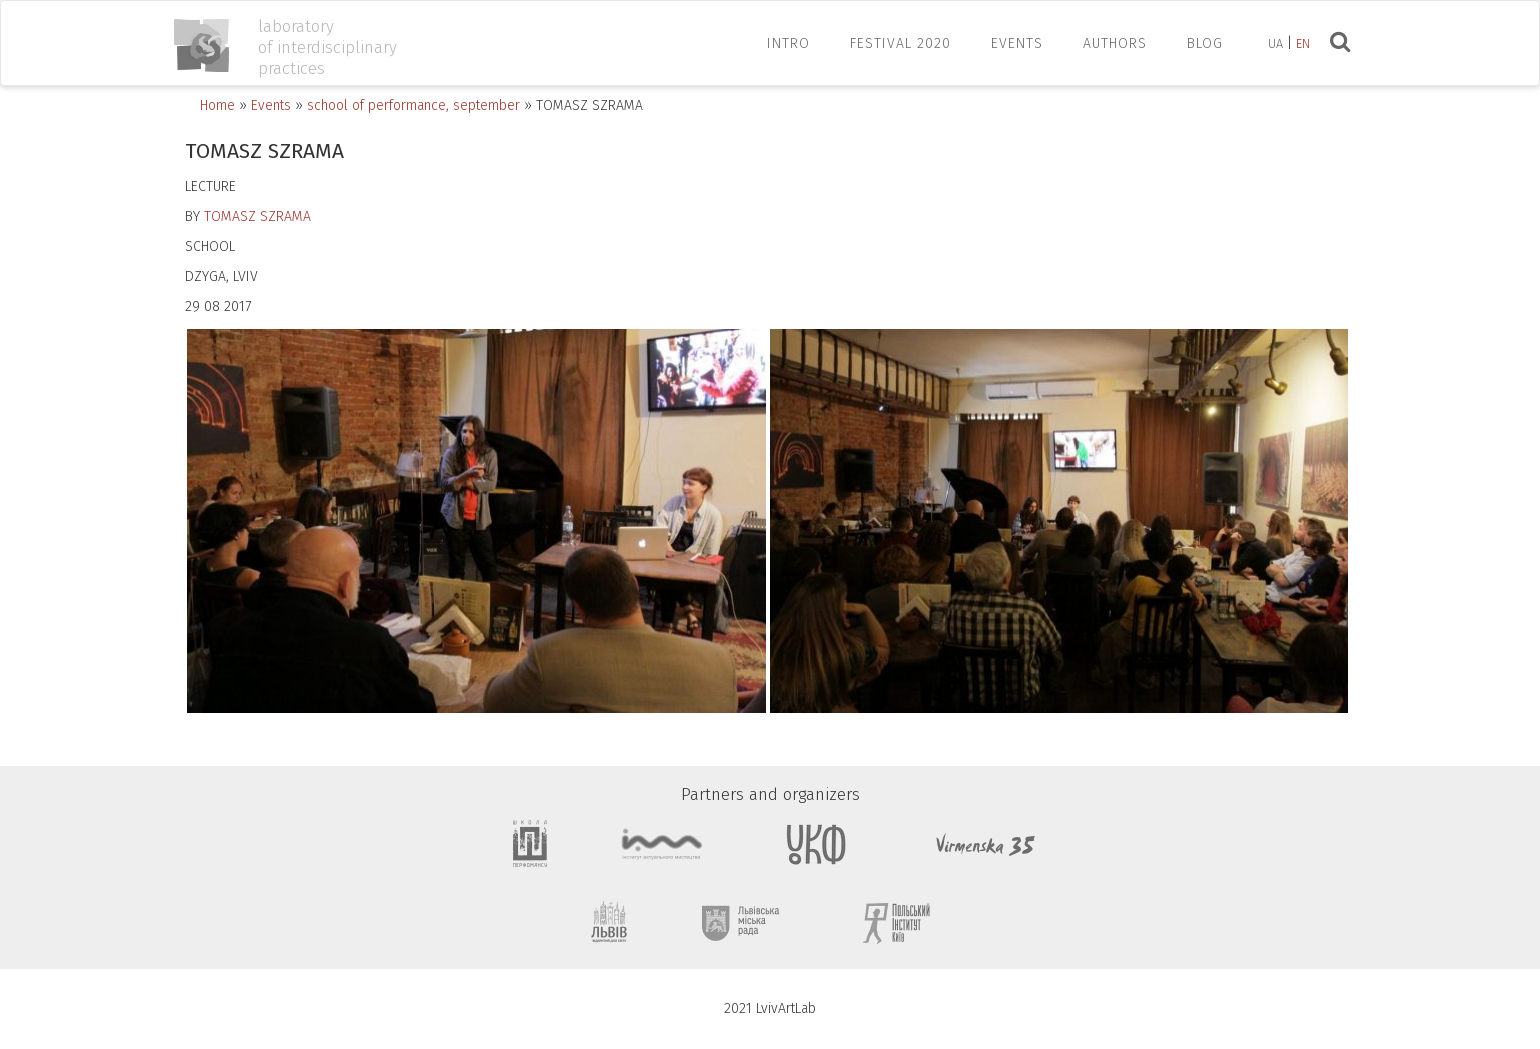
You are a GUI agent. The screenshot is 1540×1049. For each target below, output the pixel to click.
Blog (1205, 43)
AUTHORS (1115, 43)
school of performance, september (413, 105)
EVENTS (1017, 43)
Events (271, 105)
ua (1275, 43)
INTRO (788, 43)
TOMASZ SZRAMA (257, 216)
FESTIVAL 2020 (900, 43)
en (1303, 43)
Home (217, 105)
